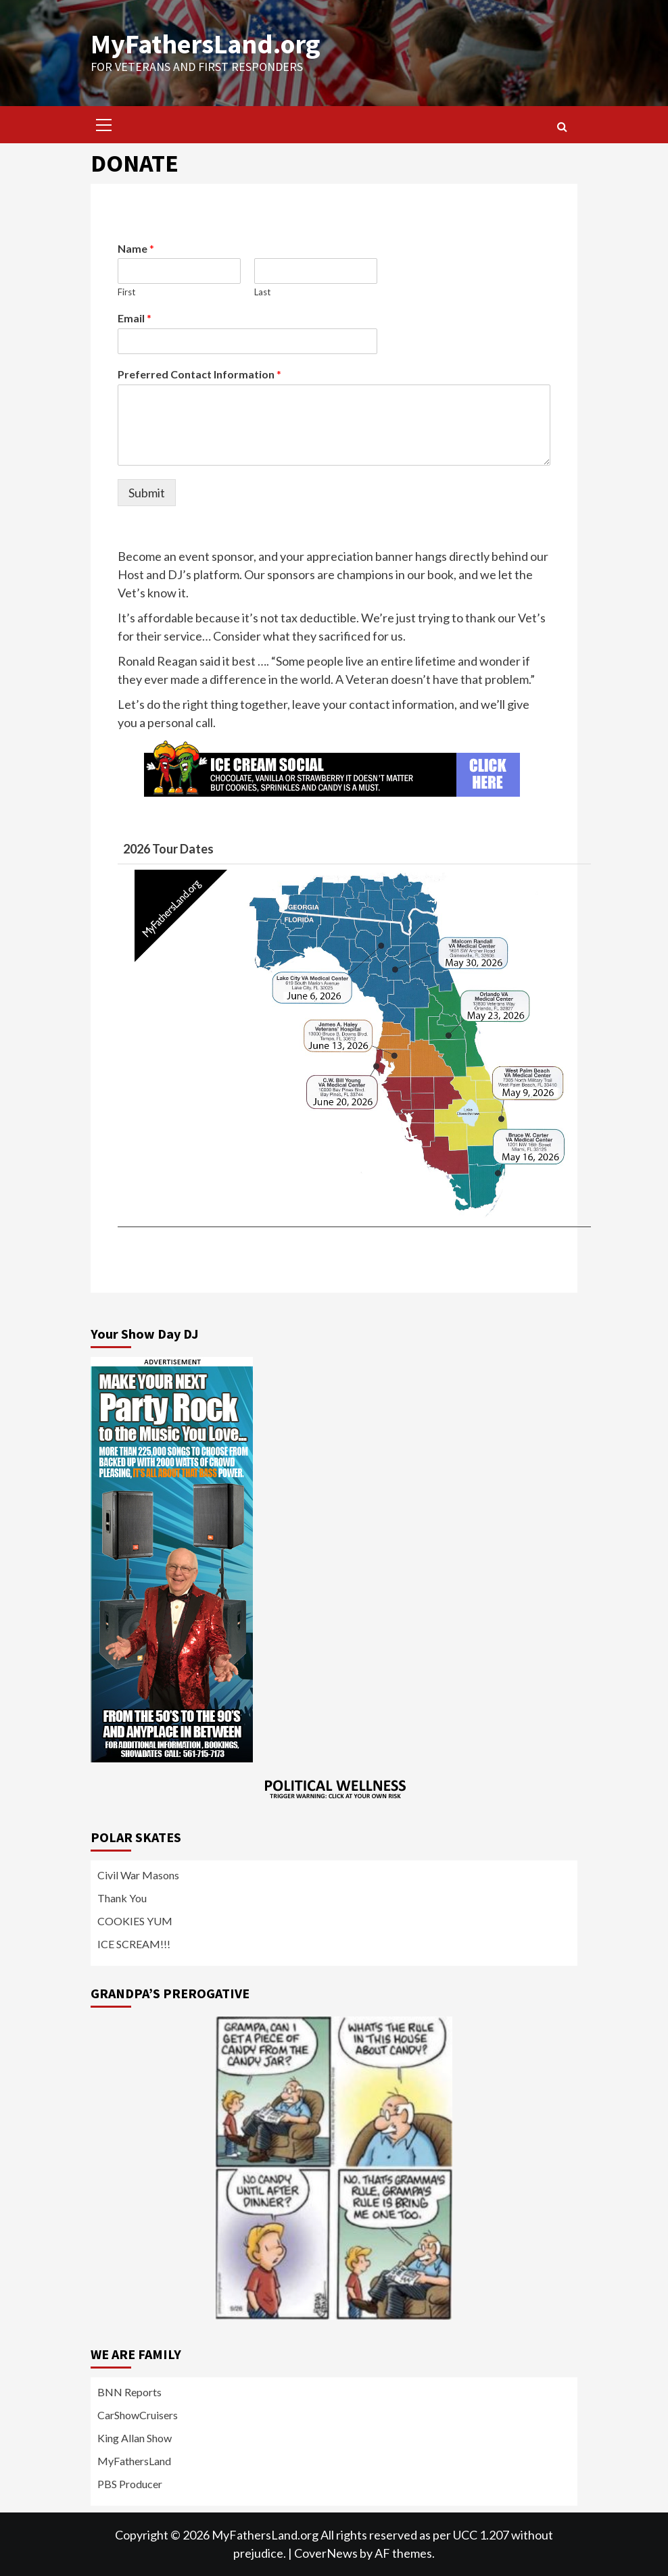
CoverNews (326, 2553)
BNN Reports (129, 2391)
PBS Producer (129, 2483)
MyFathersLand (134, 2460)
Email (134, 318)
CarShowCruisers (137, 2414)
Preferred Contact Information (199, 374)
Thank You (122, 1897)
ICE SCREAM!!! (133, 1943)
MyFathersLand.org (205, 44)
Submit (146, 492)
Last (262, 292)
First (126, 292)
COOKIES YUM (134, 1920)
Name (136, 248)
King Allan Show (134, 2437)
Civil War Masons (138, 1874)
